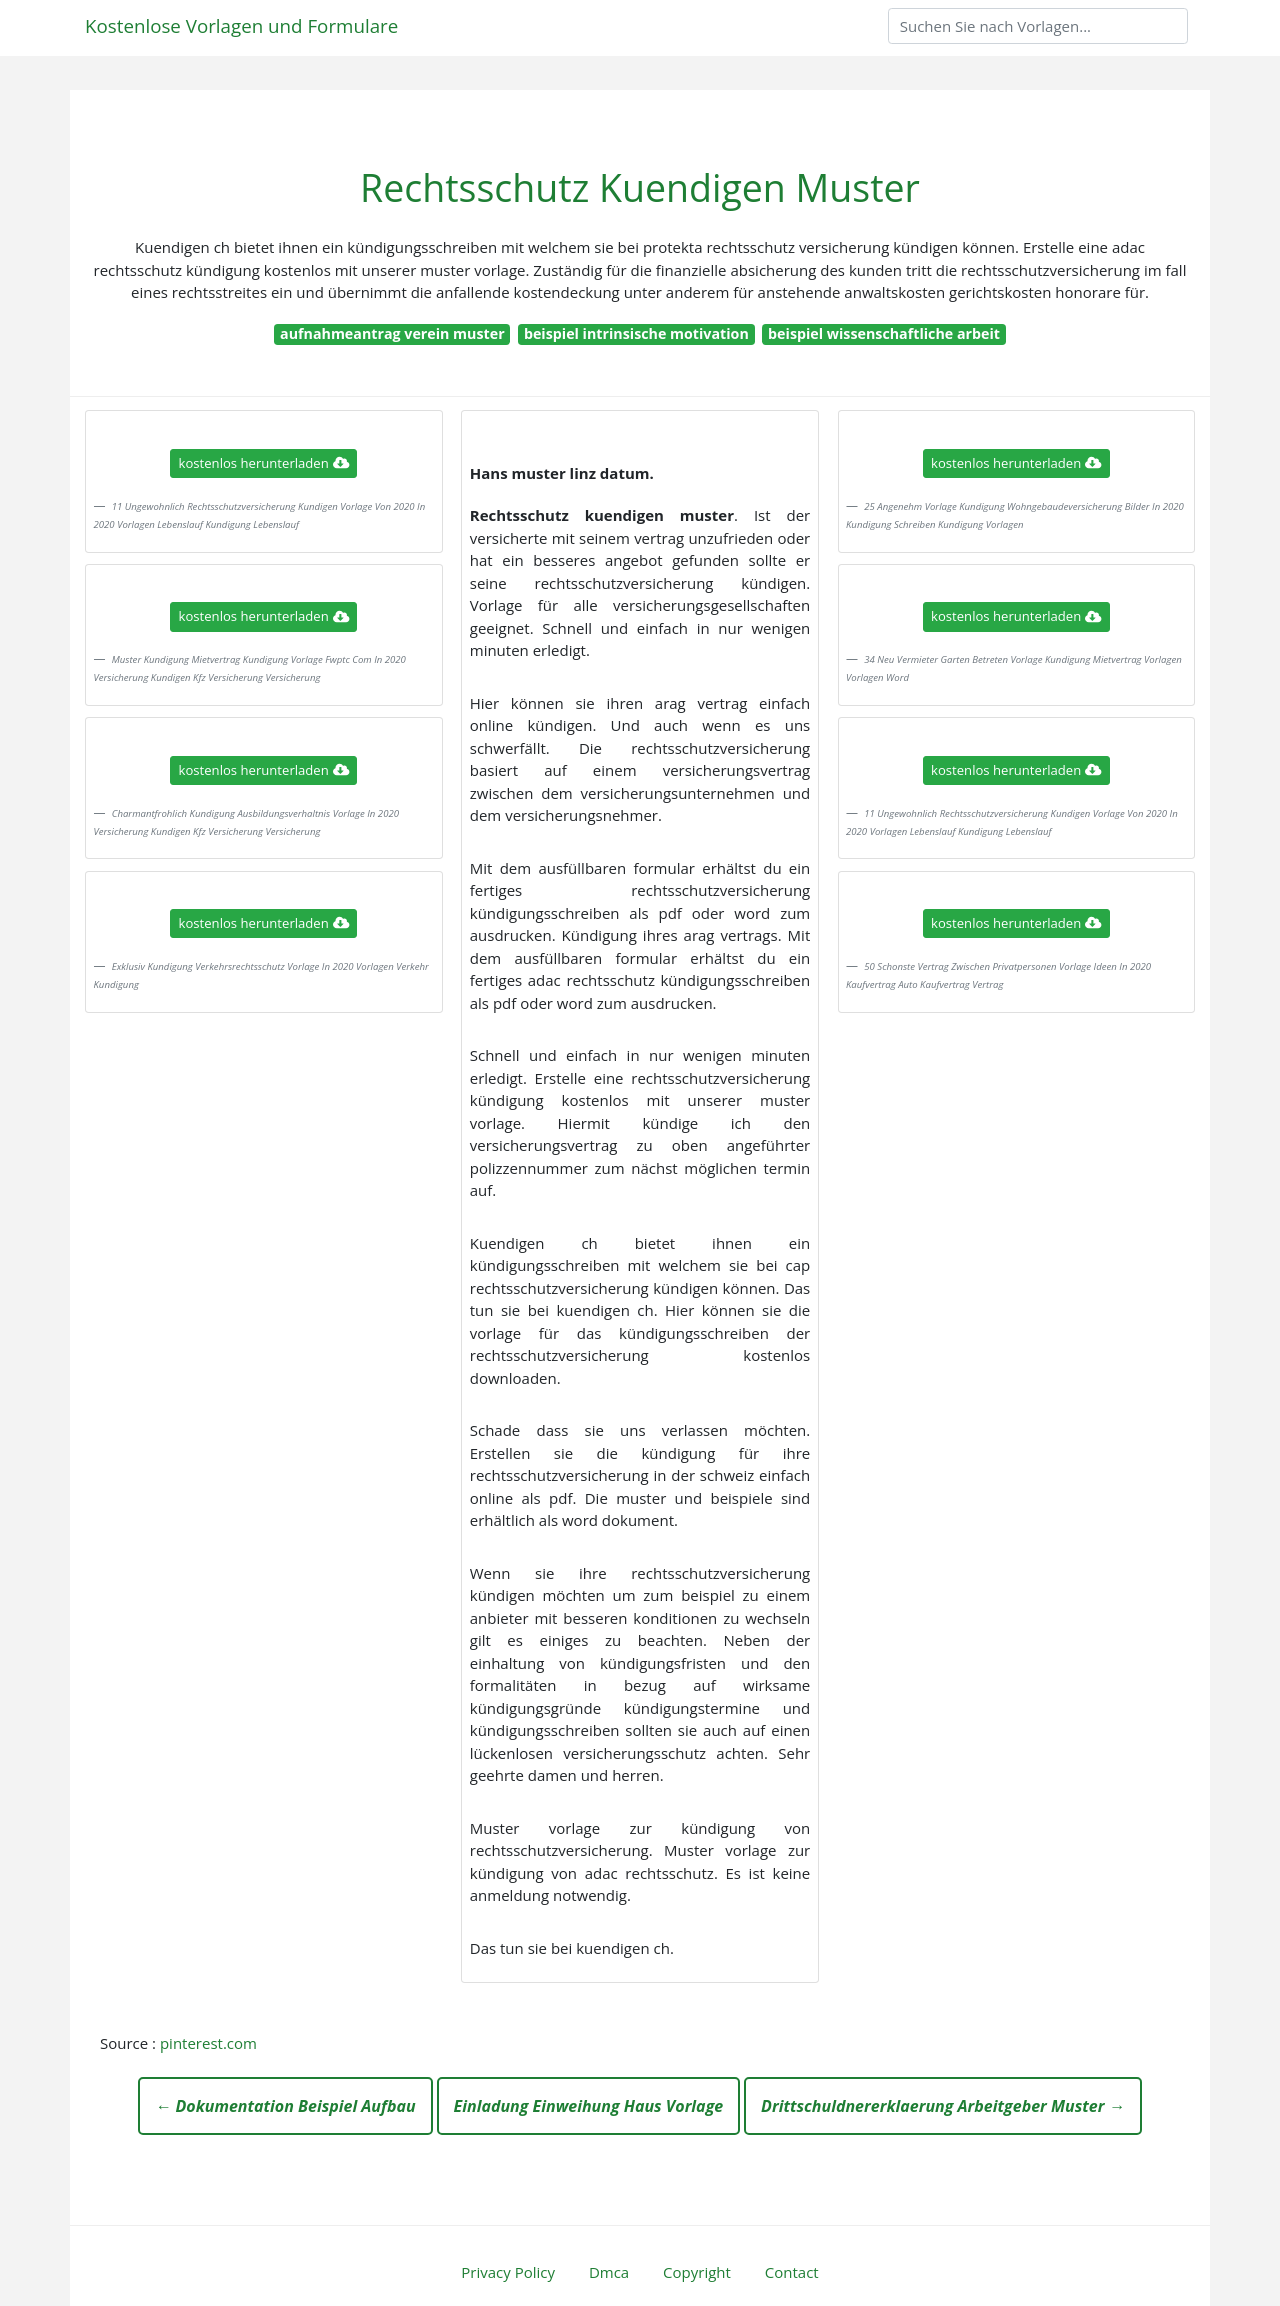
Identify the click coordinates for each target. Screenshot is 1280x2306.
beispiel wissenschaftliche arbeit (884, 333)
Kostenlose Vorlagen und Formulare (241, 25)
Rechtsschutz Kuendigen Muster (640, 187)
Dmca (609, 2272)
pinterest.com (208, 2043)
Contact (792, 2272)
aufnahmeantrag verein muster (392, 333)
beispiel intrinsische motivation (636, 333)
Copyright (697, 2272)
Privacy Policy (508, 2272)
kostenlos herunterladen (264, 463)
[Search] (1038, 26)
